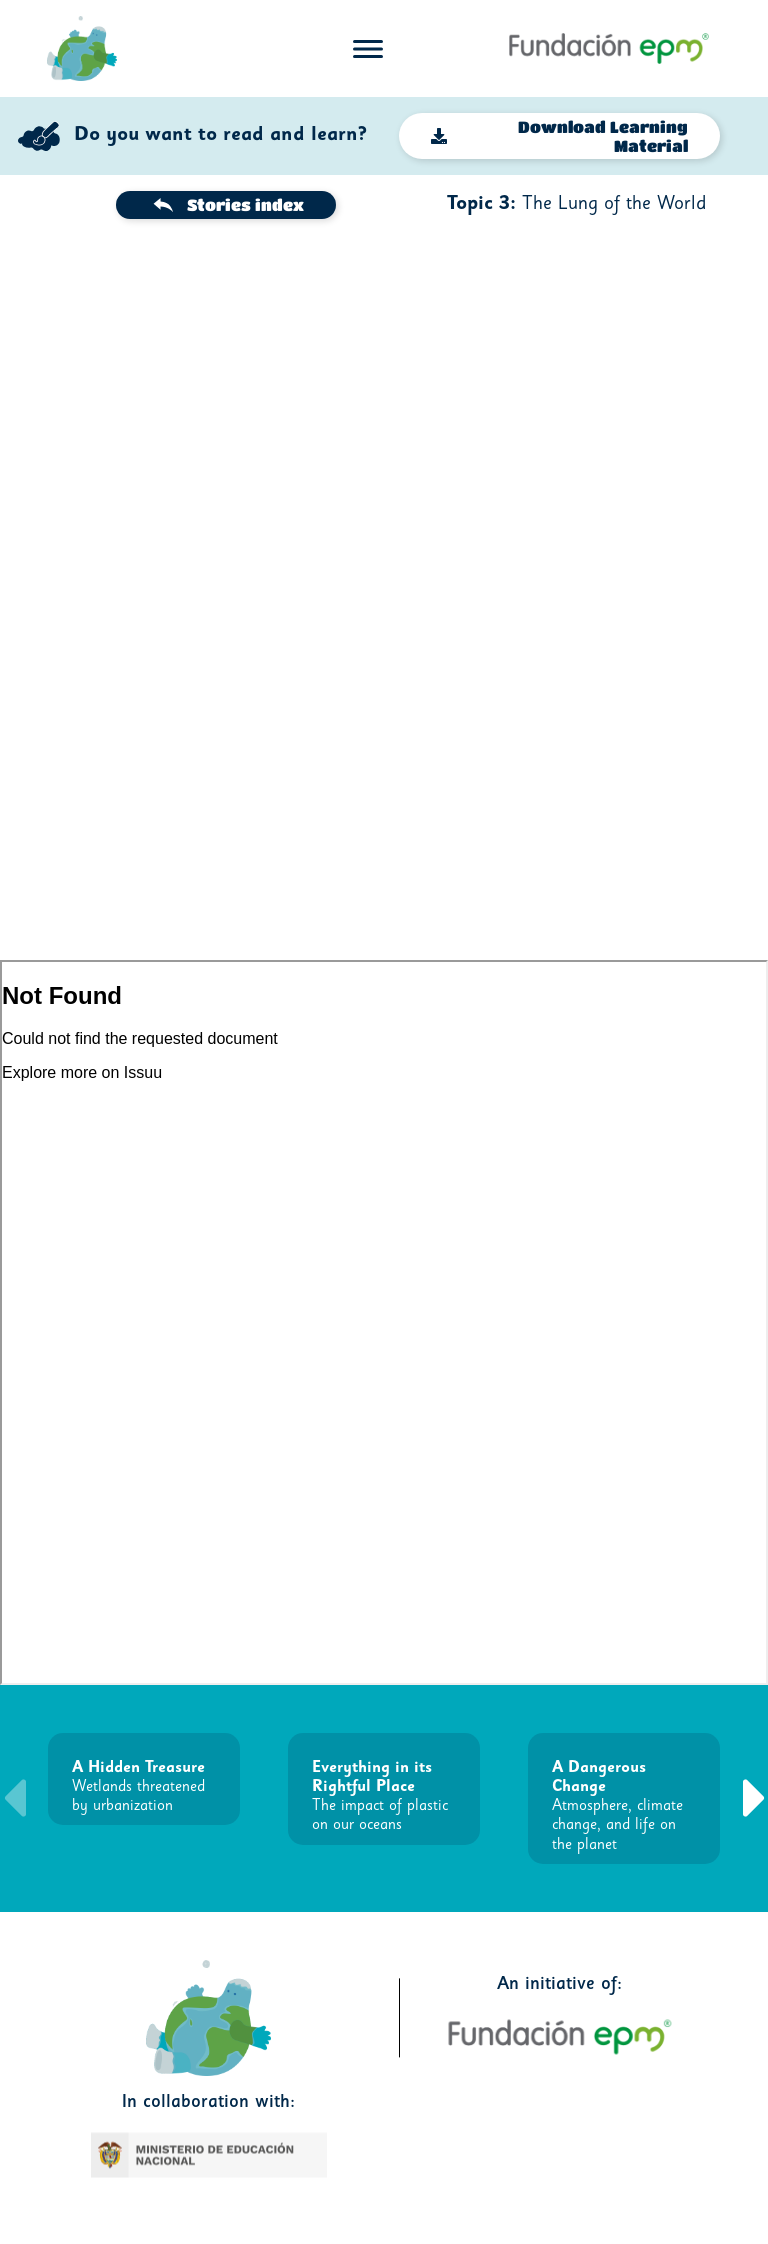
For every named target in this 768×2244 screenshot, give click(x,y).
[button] (754, 1798)
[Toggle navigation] (368, 49)
